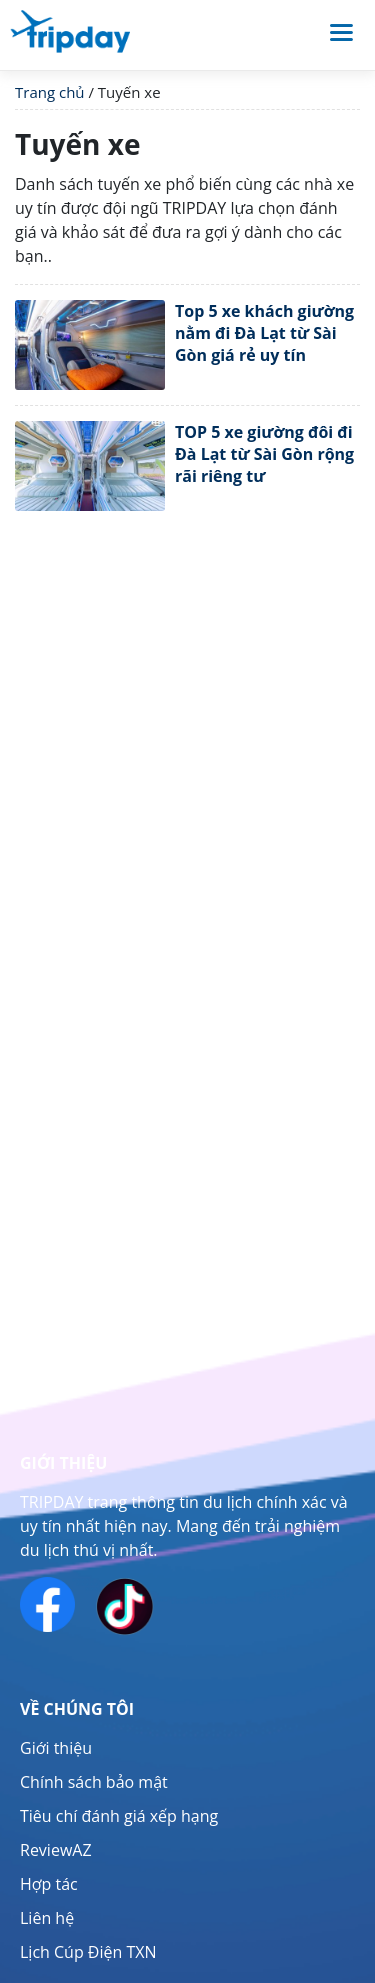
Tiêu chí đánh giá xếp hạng (119, 1816)
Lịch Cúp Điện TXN (88, 1952)
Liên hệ (47, 1918)
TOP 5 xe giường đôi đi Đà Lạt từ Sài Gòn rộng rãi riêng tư (264, 454)
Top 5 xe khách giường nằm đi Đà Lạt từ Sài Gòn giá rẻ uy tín (264, 333)
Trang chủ (50, 92)
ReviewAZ (56, 1850)
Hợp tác (49, 1884)
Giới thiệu (56, 1748)
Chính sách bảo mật (94, 1782)
